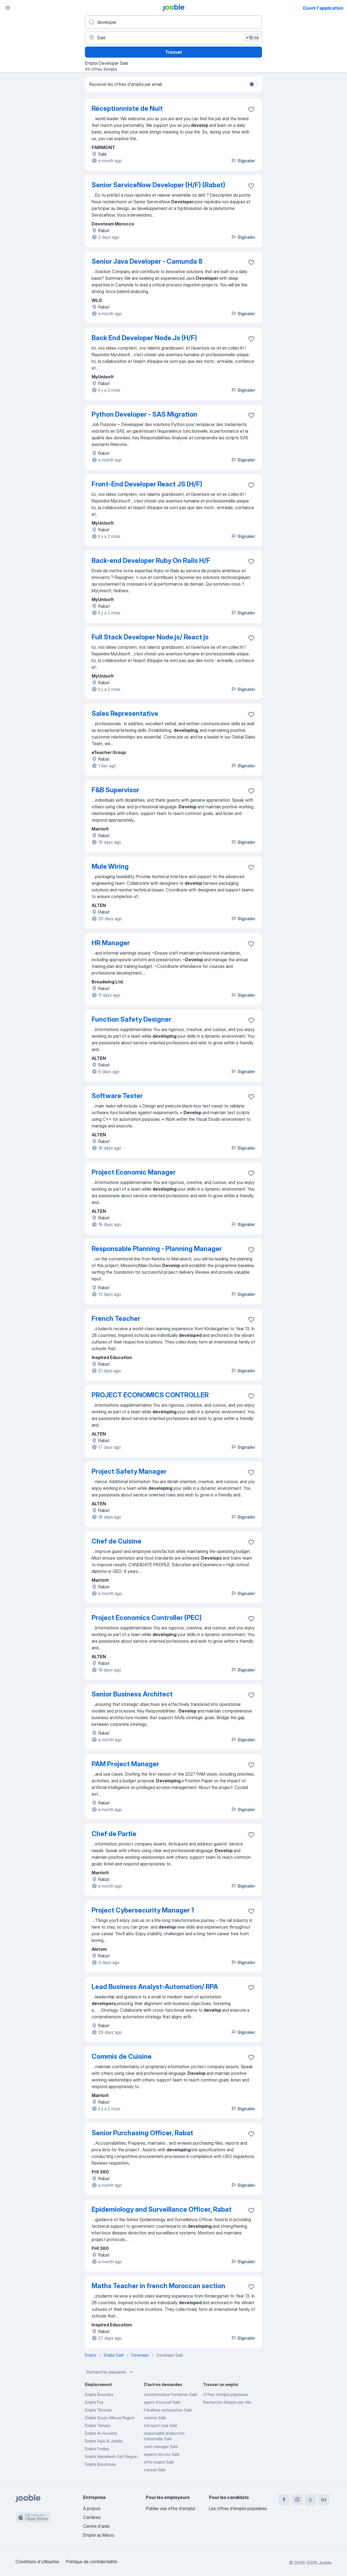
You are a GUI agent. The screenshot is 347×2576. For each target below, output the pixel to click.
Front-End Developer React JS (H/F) (147, 484)
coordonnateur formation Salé (170, 2394)
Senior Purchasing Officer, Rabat (142, 2133)
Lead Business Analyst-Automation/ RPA (155, 1987)
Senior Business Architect (132, 1694)
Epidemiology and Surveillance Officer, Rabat (162, 2209)
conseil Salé (154, 2469)
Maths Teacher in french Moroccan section (158, 2286)
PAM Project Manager (125, 1764)
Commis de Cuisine (122, 2056)
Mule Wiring (110, 866)
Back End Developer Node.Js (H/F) (144, 338)
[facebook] (283, 2499)
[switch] (253, 84)
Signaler (243, 160)
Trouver (173, 52)
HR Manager (111, 943)
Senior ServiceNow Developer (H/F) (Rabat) (158, 185)
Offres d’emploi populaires (225, 2394)
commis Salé (155, 2417)
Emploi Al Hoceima (101, 2433)
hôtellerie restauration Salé (168, 2410)
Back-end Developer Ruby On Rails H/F (151, 561)
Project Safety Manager (129, 1471)
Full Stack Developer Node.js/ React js (150, 637)
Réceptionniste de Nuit (127, 108)
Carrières (92, 2517)
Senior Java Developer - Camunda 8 (147, 261)
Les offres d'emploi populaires (238, 2508)
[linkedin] (323, 2499)
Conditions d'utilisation (37, 2561)
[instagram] (297, 2499)
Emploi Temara (97, 2425)
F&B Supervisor (115, 790)
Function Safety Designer (131, 1019)
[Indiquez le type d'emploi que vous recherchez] (173, 22)
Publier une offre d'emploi (170, 2508)
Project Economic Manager (134, 1172)
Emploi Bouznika (99, 2394)
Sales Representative (125, 713)
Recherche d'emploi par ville (227, 2402)
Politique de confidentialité (91, 2561)
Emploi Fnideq (97, 2448)
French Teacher (116, 1318)
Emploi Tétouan (98, 2410)
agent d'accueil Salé (162, 2402)
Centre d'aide (96, 2526)
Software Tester (117, 1096)
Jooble (325, 2562)
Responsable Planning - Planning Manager (157, 1249)
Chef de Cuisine (116, 1541)
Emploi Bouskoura (100, 2464)
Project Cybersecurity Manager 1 (143, 1910)
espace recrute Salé (161, 2454)
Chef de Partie (114, 1834)
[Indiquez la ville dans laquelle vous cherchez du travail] (173, 37)
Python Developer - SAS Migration (144, 414)
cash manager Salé (161, 2446)
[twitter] (310, 2499)
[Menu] (7, 7)
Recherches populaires (110, 2372)
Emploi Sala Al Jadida (103, 2441)
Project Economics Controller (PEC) (147, 1618)
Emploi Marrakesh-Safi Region (111, 2456)
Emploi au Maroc (99, 2535)
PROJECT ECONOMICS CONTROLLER (150, 1395)
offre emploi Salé (159, 2462)
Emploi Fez (94, 2402)
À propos (91, 2508)
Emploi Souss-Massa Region (109, 2417)
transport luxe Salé (160, 2425)
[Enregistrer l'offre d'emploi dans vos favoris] (251, 109)
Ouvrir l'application (323, 8)
